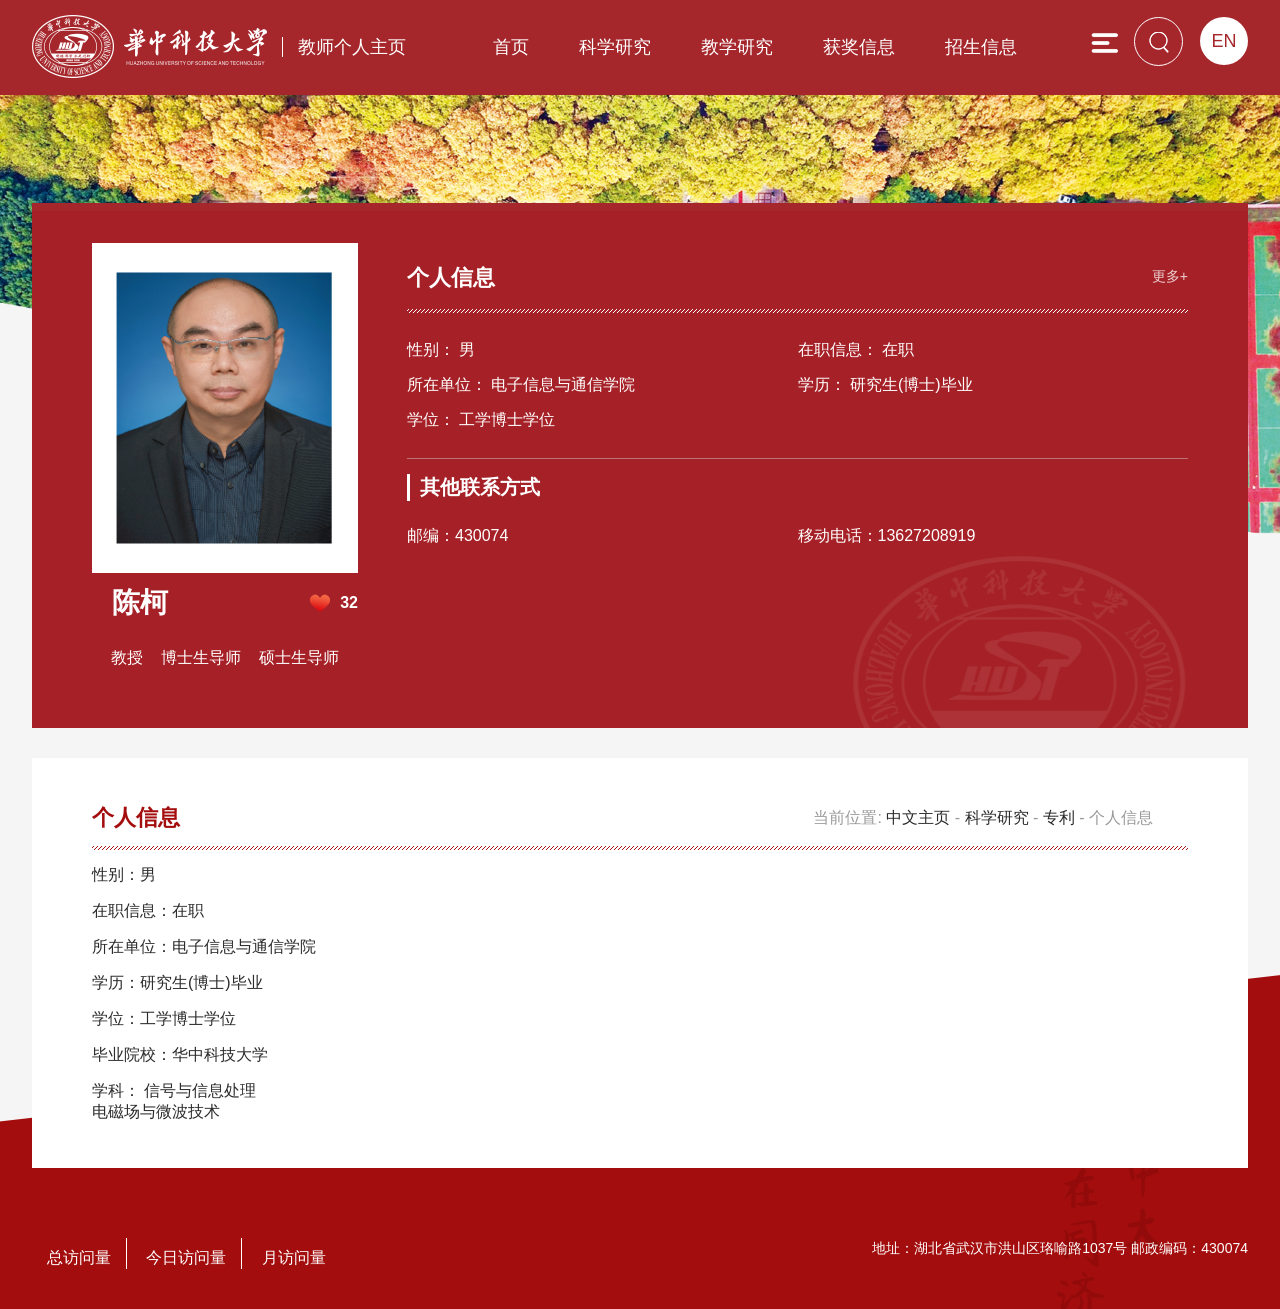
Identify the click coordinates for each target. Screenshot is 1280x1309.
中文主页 (918, 817)
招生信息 (981, 47)
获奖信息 (859, 47)
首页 (511, 47)
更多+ (1170, 276)
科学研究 (615, 47)
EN (1223, 41)
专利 (1059, 817)
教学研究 (737, 47)
